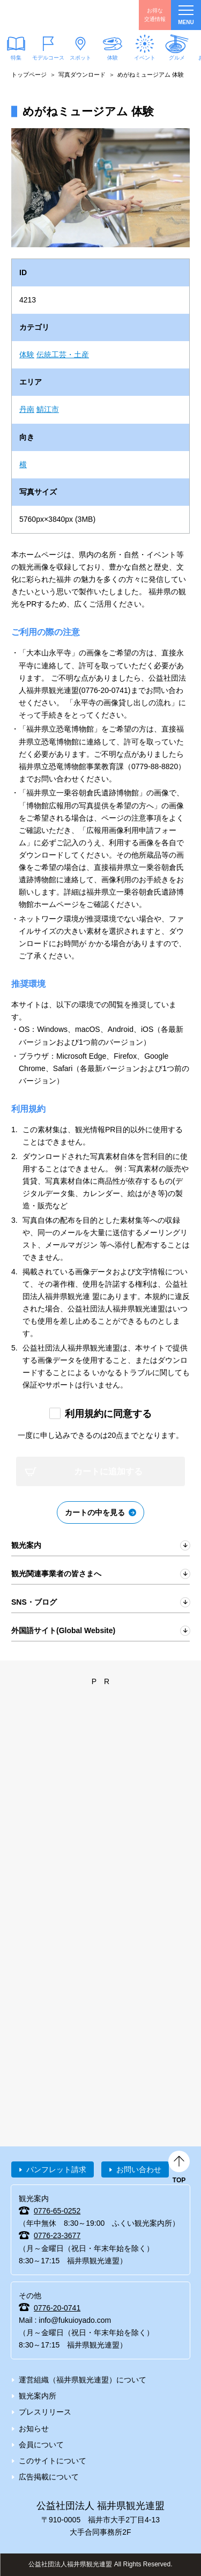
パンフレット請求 (56, 2169)
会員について (41, 2444)
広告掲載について (49, 2476)
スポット (80, 58)
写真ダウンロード (82, 74)
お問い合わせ (138, 2169)
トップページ (29, 74)
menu (185, 15)
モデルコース (48, 58)
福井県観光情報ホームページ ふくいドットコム (59, 15)
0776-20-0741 (57, 2308)
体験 (112, 58)
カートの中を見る (95, 1512)
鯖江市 (47, 409)
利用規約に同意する (108, 1413)
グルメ (177, 58)
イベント (144, 58)
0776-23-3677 (57, 2235)
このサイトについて (52, 2460)
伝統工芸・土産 (62, 354)
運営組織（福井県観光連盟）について (82, 2379)
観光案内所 (37, 2396)
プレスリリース (45, 2412)
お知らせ (34, 2428)
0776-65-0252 (57, 2210)
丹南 (26, 409)
